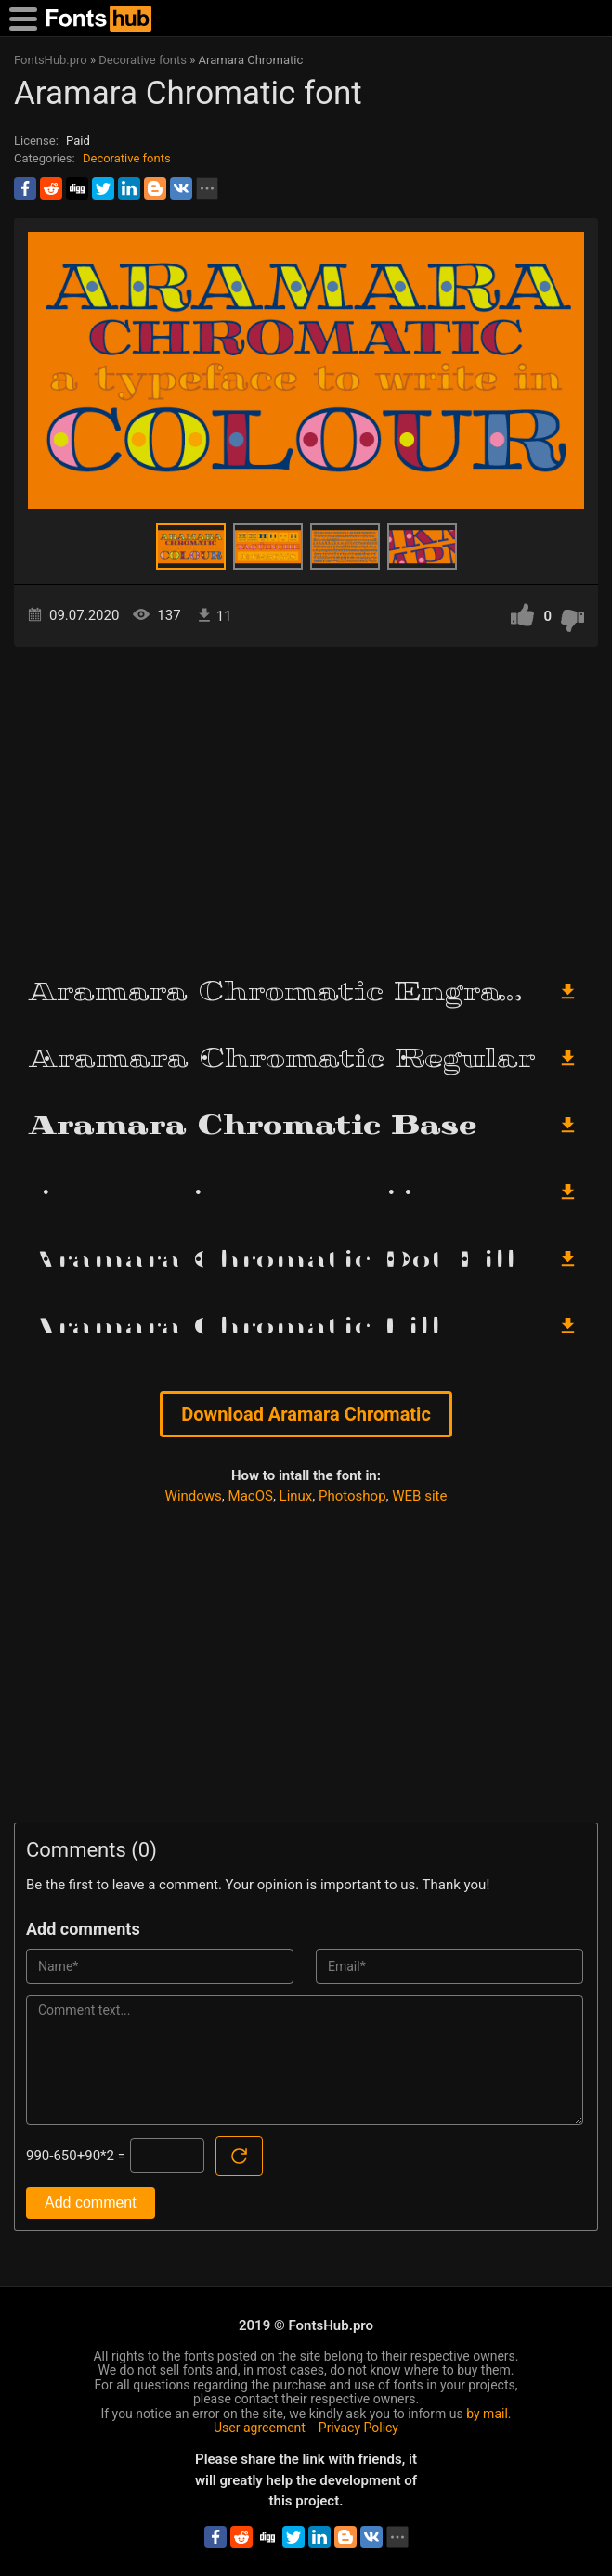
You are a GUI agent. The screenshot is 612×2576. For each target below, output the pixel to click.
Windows (193, 1496)
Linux (296, 1496)
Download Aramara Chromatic (306, 1414)
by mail (487, 2413)
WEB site (419, 1496)
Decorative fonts (127, 158)
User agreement (260, 2427)
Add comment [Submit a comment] (91, 2202)
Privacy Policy (358, 2427)
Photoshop (352, 1496)
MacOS (250, 1496)
